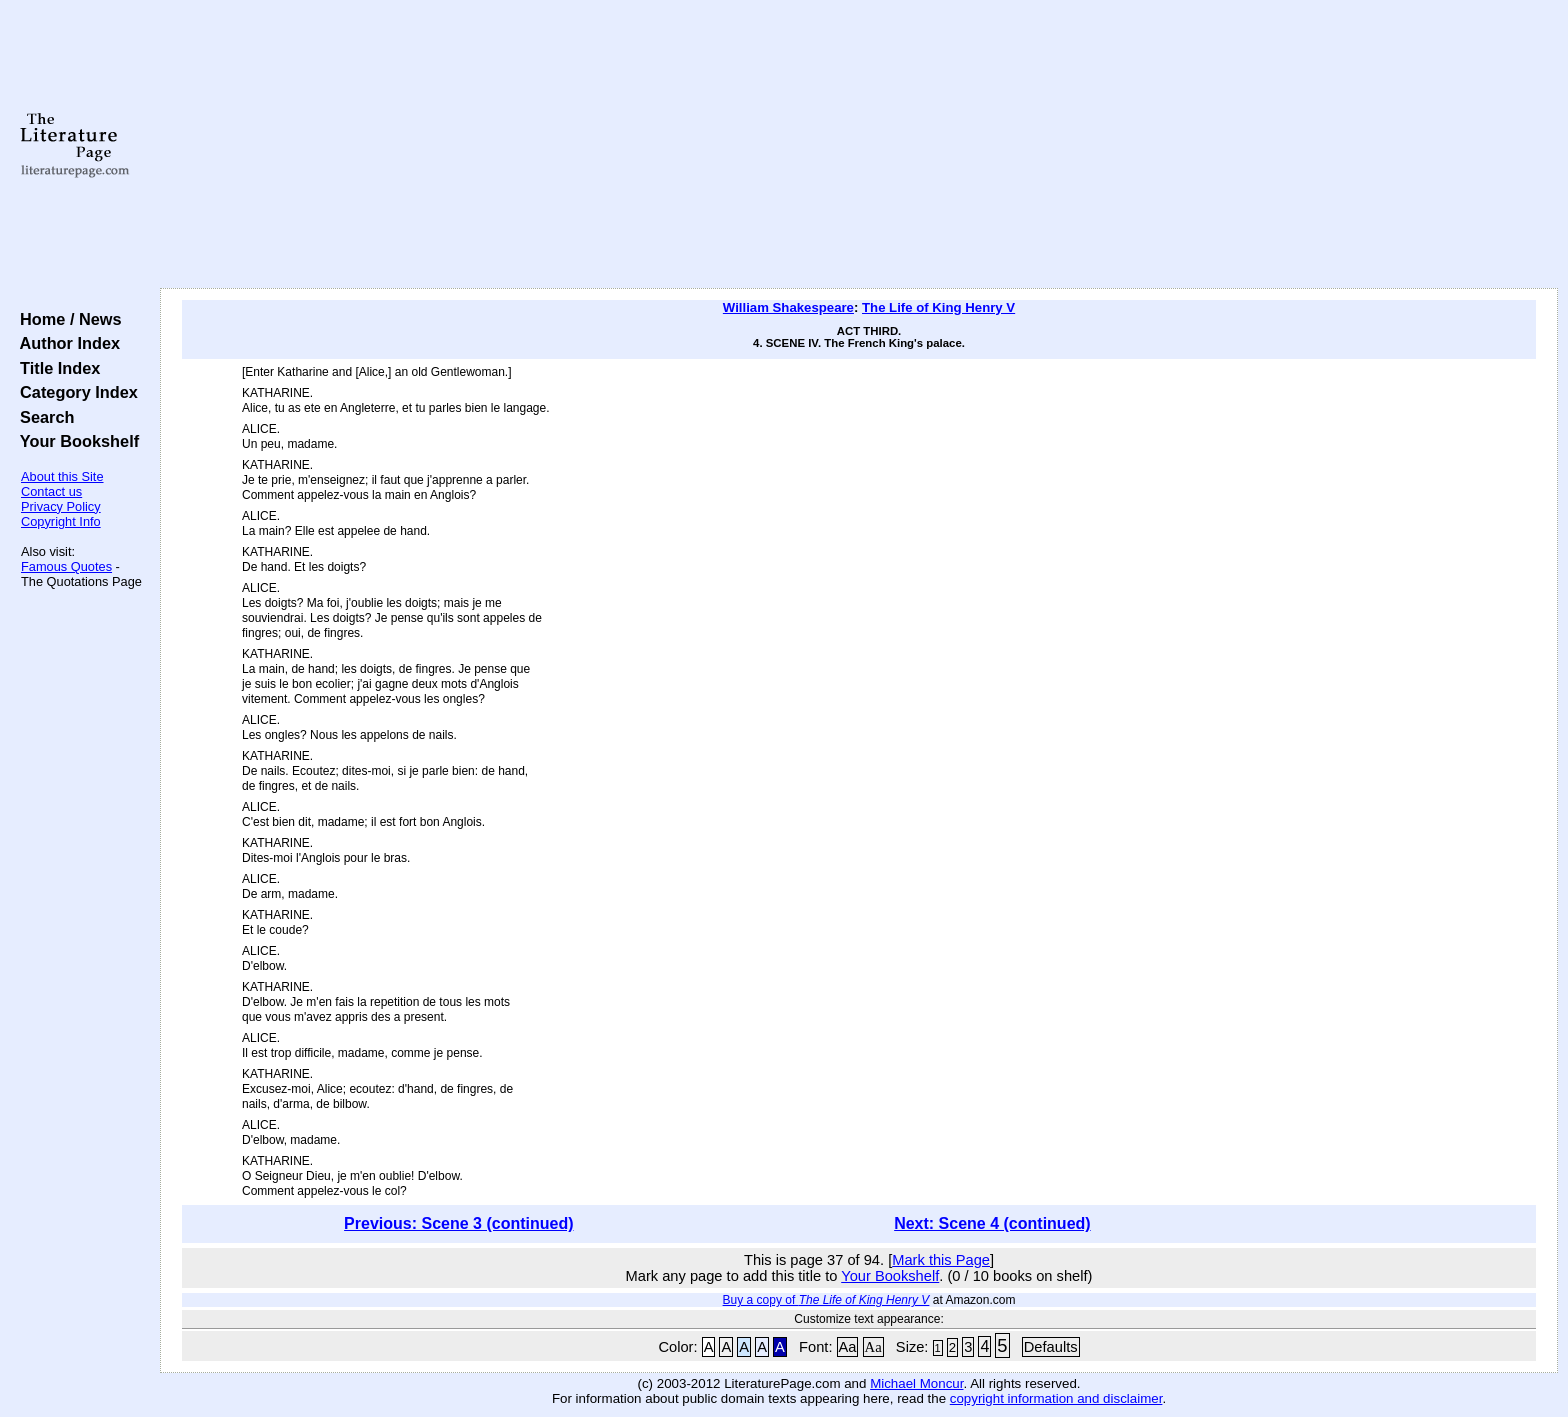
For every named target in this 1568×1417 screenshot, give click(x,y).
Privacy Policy (61, 506)
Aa (848, 1347)
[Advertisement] (859, 145)
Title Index (55, 368)
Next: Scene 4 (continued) (992, 1223)
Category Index (74, 392)
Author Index (65, 343)
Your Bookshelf (75, 441)
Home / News (66, 319)
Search (42, 417)
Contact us (51, 491)
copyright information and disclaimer (1056, 1398)
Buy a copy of (826, 1300)
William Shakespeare (788, 307)
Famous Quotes (66, 566)
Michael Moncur (916, 1383)
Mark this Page (941, 1260)
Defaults (1051, 1347)
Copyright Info (61, 521)
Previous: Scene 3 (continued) (458, 1223)
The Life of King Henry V (938, 307)
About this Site (62, 476)
